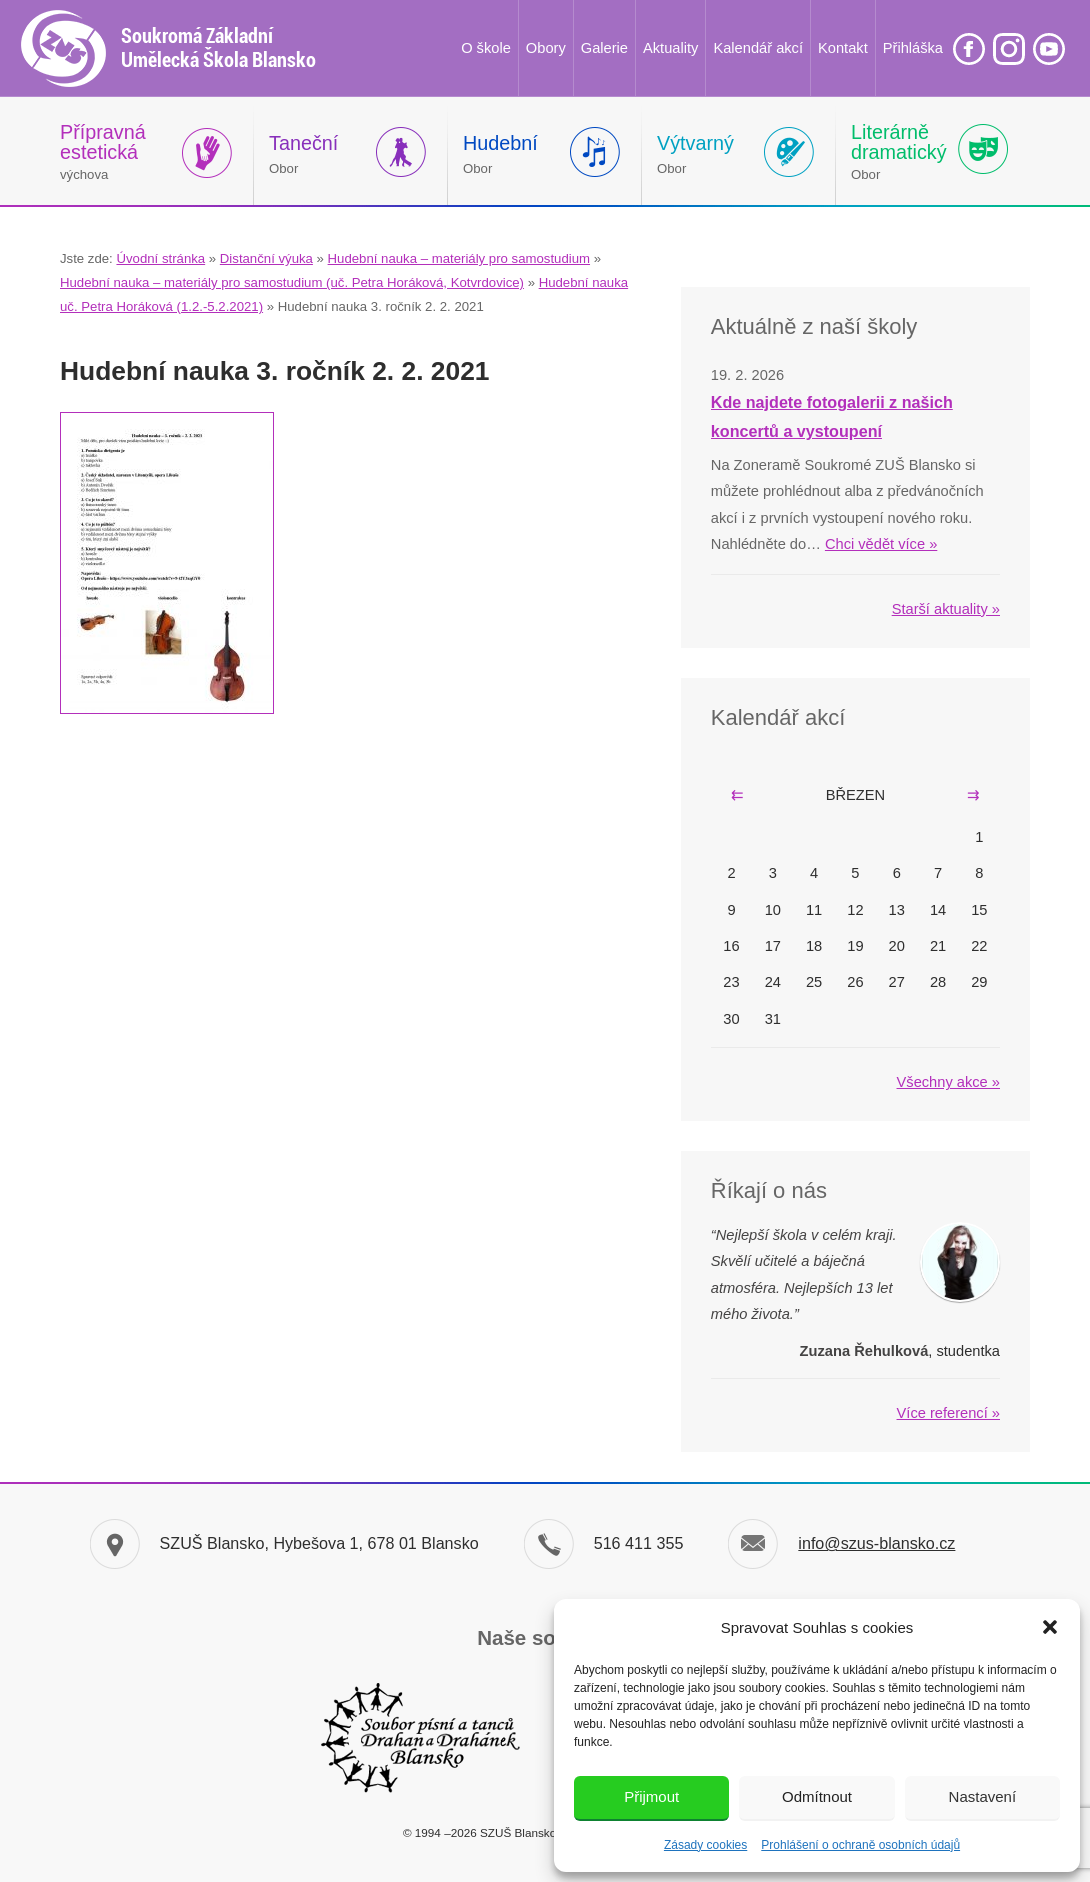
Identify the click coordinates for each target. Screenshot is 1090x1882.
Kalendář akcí (758, 48)
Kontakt (843, 48)
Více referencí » (948, 1413)
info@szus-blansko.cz (876, 1543)
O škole (486, 48)
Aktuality (670, 48)
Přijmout (651, 1796)
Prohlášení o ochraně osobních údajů (860, 1845)
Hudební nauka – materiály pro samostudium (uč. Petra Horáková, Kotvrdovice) (292, 282)
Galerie (604, 48)
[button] (1050, 1627)
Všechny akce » (948, 1082)
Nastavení (983, 1796)
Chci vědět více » (881, 544)
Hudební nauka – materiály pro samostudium (459, 258)
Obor (303, 154)
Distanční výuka (266, 258)
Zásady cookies (705, 1845)
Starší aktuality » (946, 609)
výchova (103, 151)
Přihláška (913, 48)
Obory (546, 48)
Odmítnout (817, 1796)
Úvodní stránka (160, 258)
